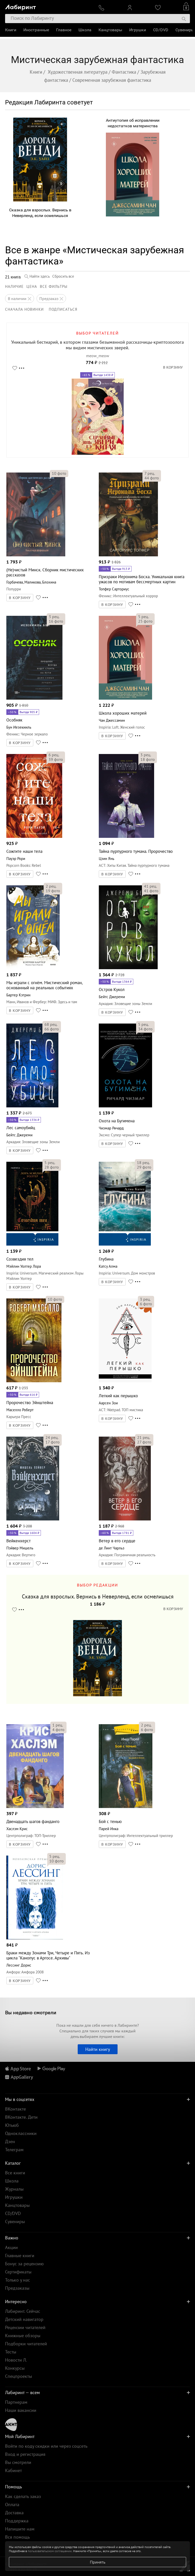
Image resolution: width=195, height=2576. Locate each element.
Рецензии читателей (25, 2327)
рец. (149, 473)
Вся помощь (17, 2537)
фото (59, 473)
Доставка (14, 2513)
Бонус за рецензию (24, 2264)
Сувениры (184, 29)
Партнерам (16, 2402)
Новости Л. (16, 2360)
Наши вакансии (20, 2410)
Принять (97, 2562)
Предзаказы (17, 2288)
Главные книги (19, 2255)
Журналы (14, 2189)
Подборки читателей (26, 2344)
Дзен (10, 2141)
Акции (11, 2247)
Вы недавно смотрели (30, 2012)
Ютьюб (12, 2125)
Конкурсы (15, 2368)
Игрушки (137, 29)
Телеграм (14, 2150)
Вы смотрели (18, 2462)
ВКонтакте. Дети (21, 2117)
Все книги (15, 2173)
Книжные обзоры (22, 2335)
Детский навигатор (24, 2319)
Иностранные (36, 29)
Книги (10, 29)
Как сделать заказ (23, 2496)
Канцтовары (110, 29)
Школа (84, 29)
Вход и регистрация (25, 2454)
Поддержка (16, 2521)
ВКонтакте (15, 2109)
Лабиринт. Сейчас (22, 2311)
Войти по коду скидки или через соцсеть (46, 2446)
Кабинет (13, 2470)
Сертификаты (18, 2272)
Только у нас (17, 2280)
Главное (63, 29)
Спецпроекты (18, 2376)
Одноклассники (21, 2133)
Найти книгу (97, 2049)
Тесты (10, 2352)
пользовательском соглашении (50, 2551)
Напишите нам (20, 2529)
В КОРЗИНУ (173, 367)
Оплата (12, 2504)
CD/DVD (160, 29)
